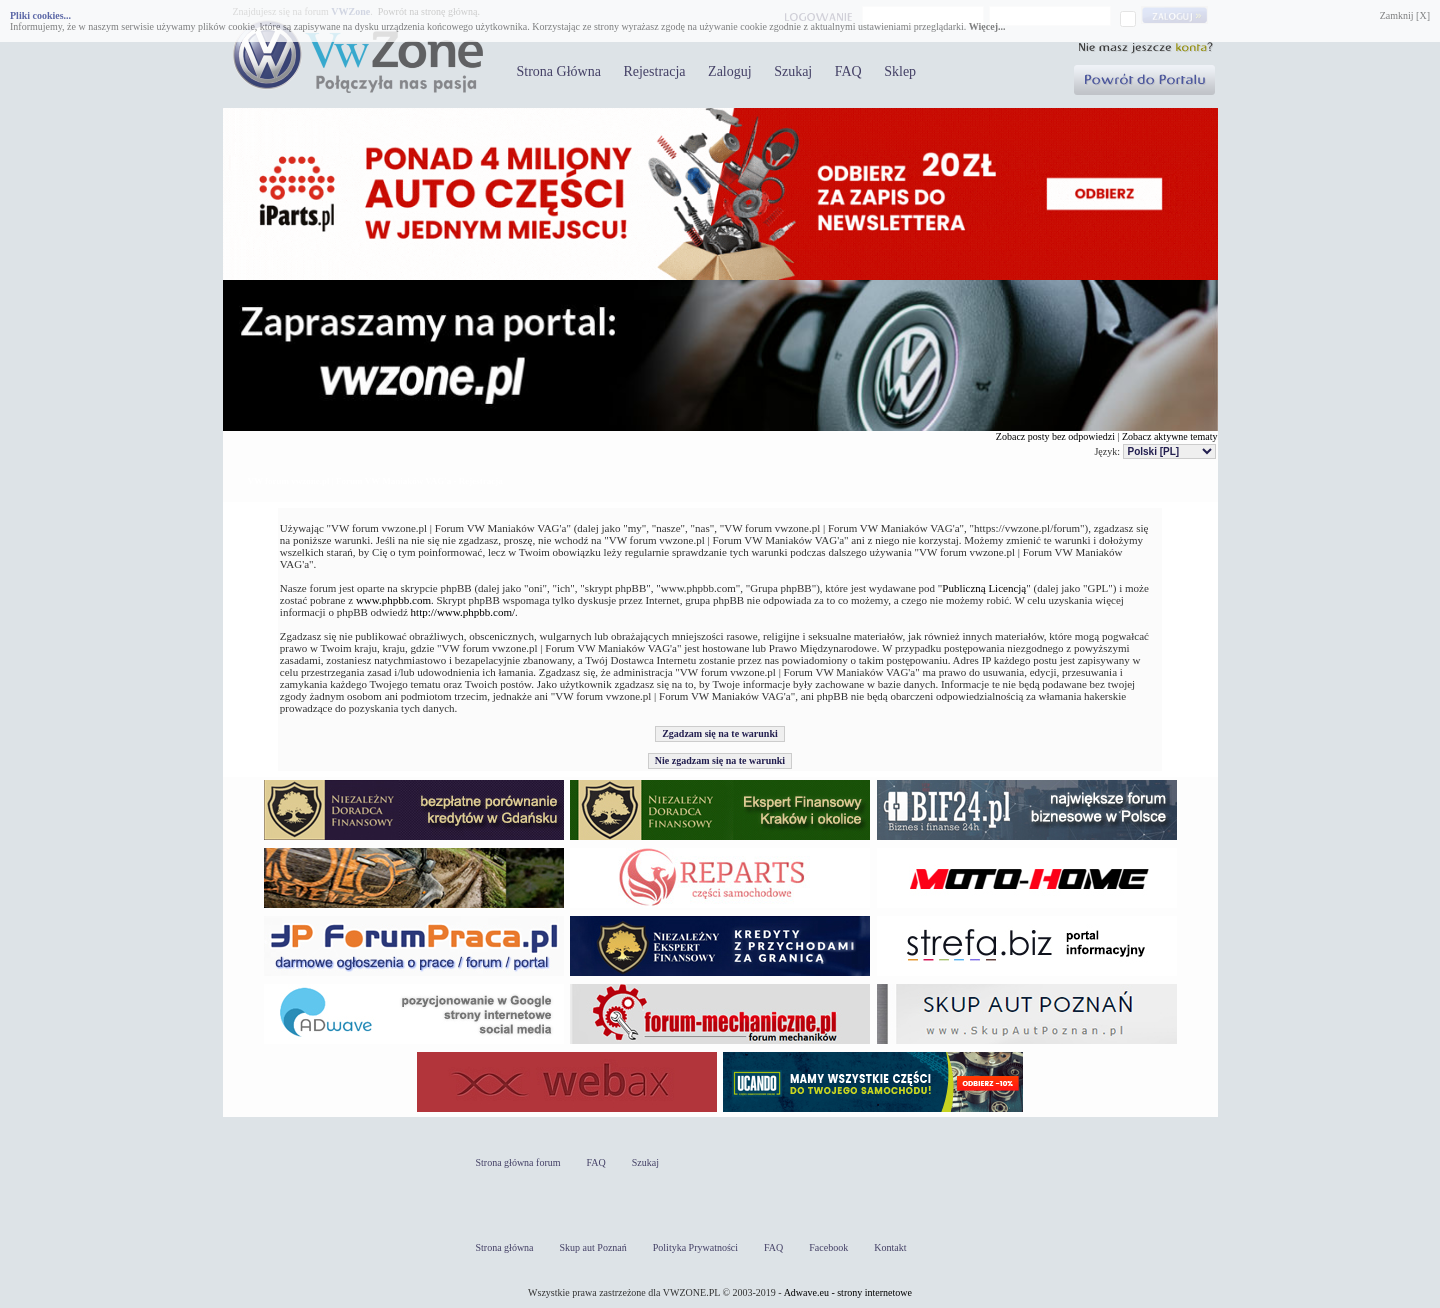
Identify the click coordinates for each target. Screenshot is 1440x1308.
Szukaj (793, 71)
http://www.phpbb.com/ (463, 612)
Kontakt (890, 1247)
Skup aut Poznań (593, 1247)
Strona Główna (559, 71)
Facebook (828, 1247)
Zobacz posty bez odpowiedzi (1055, 436)
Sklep (900, 71)
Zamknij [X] (1405, 15)
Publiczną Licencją (984, 588)
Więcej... (987, 26)
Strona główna (505, 1247)
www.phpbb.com (393, 600)
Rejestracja (654, 71)
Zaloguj (730, 71)
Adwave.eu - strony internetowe (848, 1292)
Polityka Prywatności (695, 1247)
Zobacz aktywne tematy (1170, 436)
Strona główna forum (518, 1162)
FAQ (848, 71)
